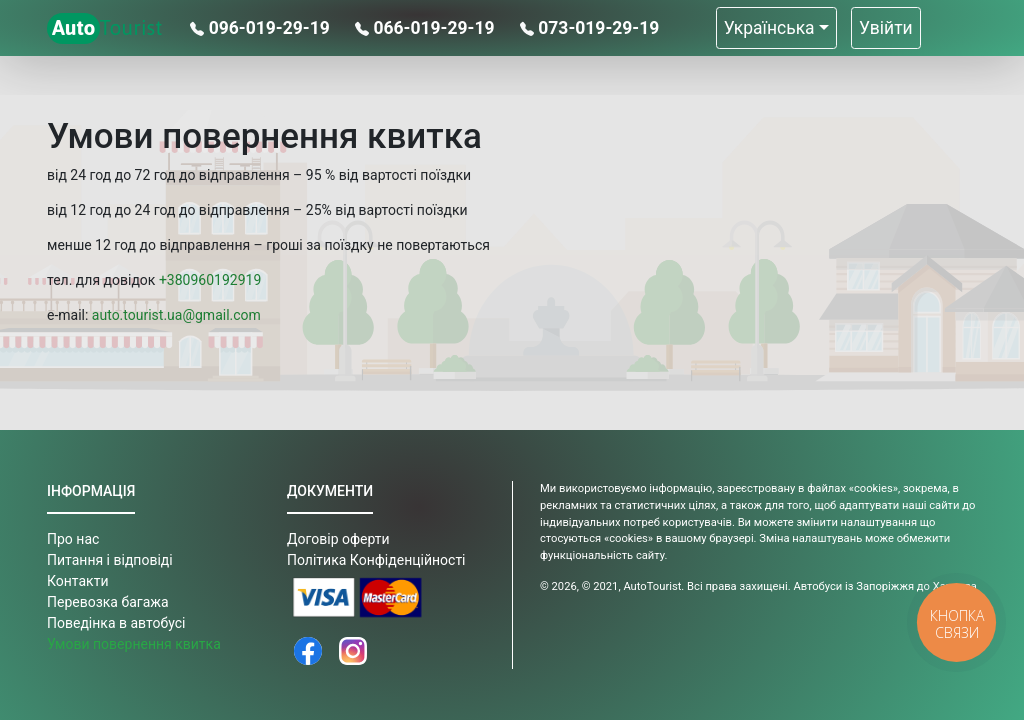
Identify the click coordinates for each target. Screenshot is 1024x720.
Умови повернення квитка (134, 644)
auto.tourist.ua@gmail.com (176, 315)
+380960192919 (210, 280)
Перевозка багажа (108, 602)
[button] (776, 28)
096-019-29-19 (262, 28)
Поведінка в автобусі (116, 623)
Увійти (886, 28)
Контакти (78, 581)
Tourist (104, 28)
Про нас (73, 539)
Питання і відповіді (110, 560)
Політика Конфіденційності (376, 560)
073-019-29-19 (589, 28)
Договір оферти (338, 539)
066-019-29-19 (427, 28)
